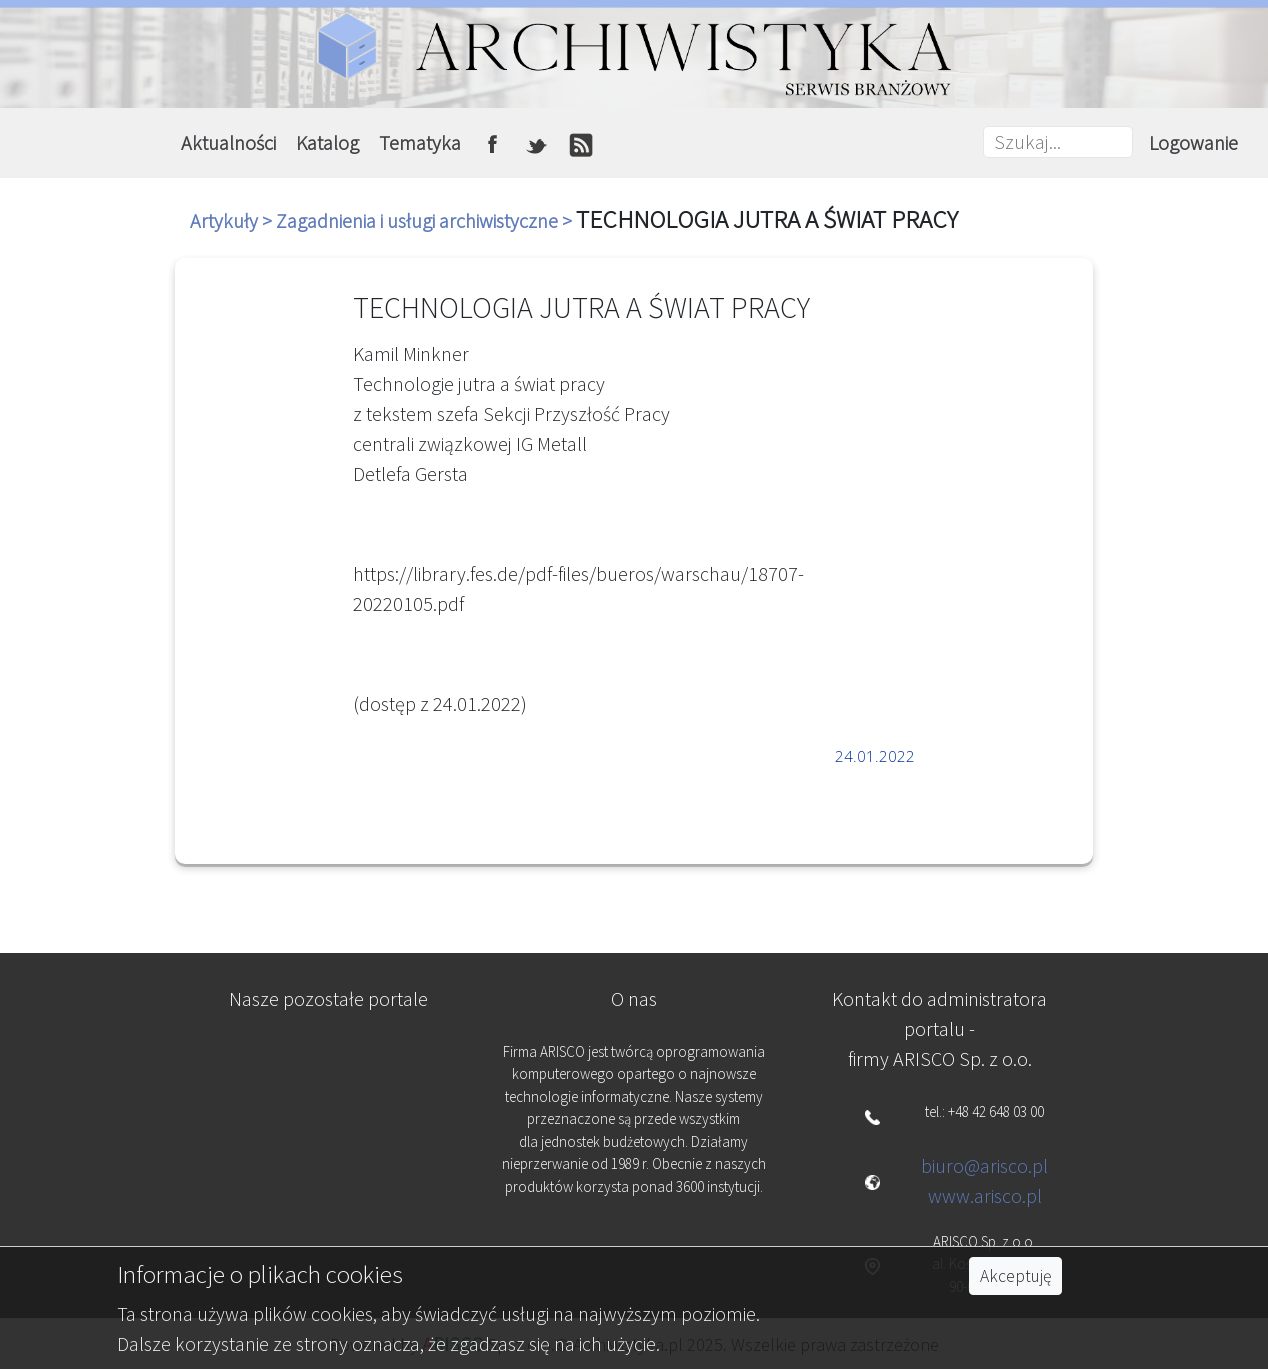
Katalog (327, 142)
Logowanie (1193, 142)
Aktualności (228, 142)
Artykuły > (233, 220)
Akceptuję (1015, 1276)
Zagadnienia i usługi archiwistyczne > (426, 220)
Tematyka (420, 142)
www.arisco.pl (985, 1195)
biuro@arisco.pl (984, 1165)
